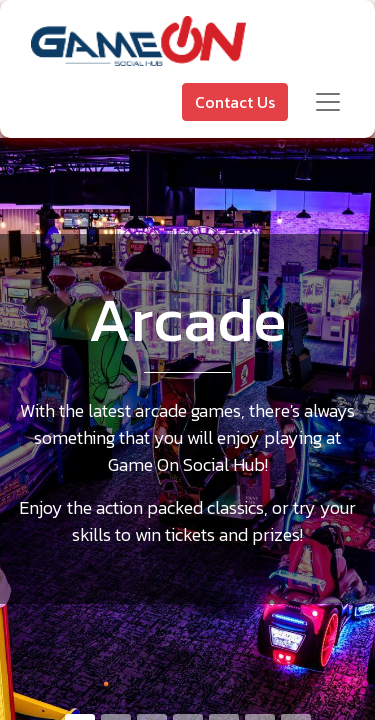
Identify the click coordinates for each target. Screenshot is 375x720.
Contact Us (235, 102)
